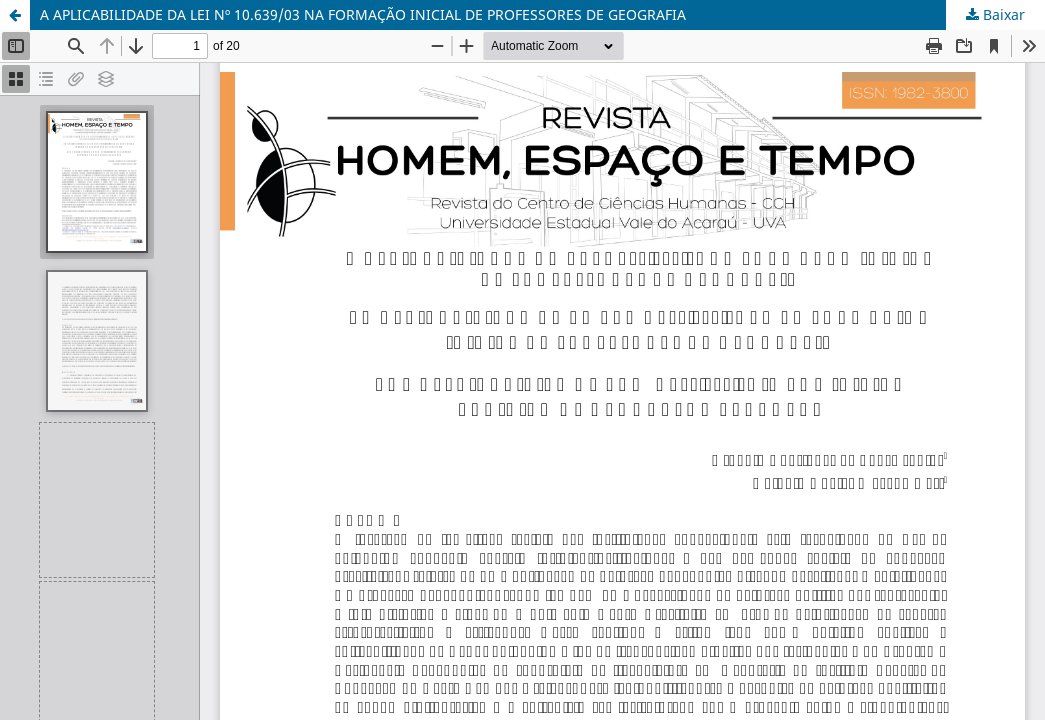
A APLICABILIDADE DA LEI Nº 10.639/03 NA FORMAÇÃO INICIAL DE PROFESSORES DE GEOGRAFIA (363, 14)
